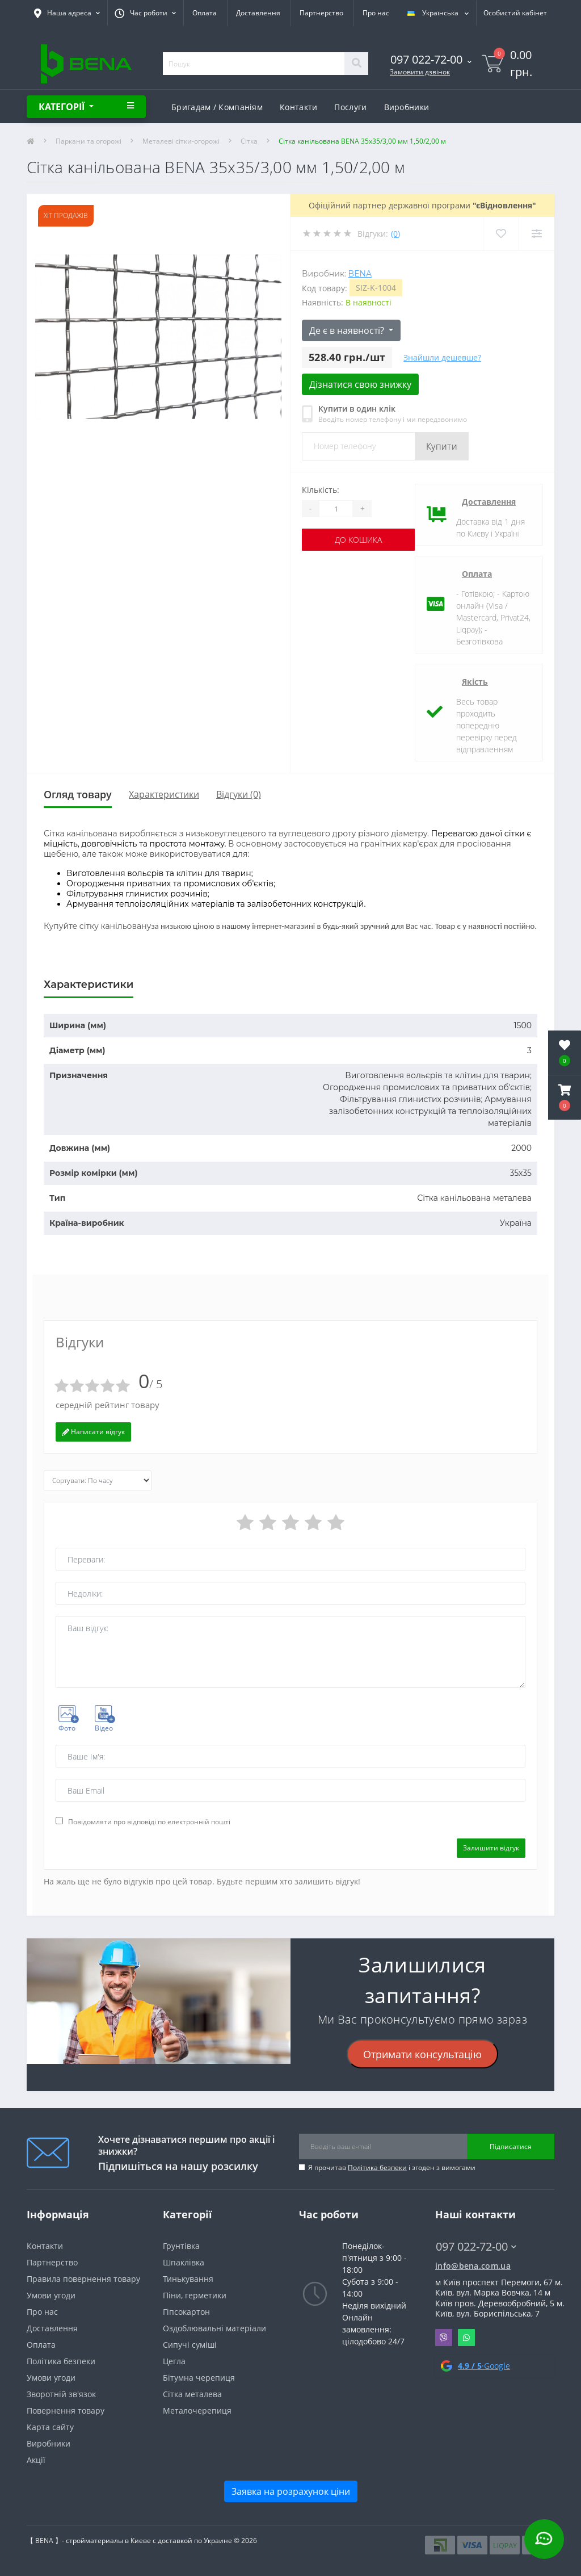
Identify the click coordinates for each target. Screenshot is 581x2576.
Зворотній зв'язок (61, 2394)
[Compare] (536, 233)
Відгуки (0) (238, 794)
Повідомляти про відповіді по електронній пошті (149, 1822)
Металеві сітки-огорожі (181, 141)
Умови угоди (51, 2295)
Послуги (350, 107)
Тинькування (188, 2278)
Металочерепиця (197, 2410)
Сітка (249, 141)
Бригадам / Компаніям (217, 107)
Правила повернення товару (83, 2278)
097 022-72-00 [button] (476, 2246)
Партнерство (321, 13)
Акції (36, 2459)
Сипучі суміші (190, 2344)
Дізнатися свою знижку (360, 384)
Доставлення (258, 13)
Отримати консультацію (422, 2054)
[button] (564, 1097)
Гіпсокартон (186, 2311)
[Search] (356, 63)
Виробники (407, 107)
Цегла (174, 2361)
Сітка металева (192, 2394)
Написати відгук (93, 1431)
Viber (444, 2338)
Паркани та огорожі (88, 141)
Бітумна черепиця (199, 2377)
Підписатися (511, 2146)
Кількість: (320, 489)
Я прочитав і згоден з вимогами (391, 2167)
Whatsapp (466, 2338)
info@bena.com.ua (473, 2265)
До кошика (358, 539)
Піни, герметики (194, 2295)
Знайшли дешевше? (442, 357)
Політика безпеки (377, 2167)
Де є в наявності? (347, 330)
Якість (475, 681)
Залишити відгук (491, 1848)
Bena (360, 274)
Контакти (298, 107)
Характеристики (164, 794)
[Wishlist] (501, 233)
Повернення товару (65, 2410)
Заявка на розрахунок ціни (290, 2491)
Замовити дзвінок (420, 72)
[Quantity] (336, 508)
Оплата (204, 13)
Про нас (376, 13)
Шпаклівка (183, 2262)
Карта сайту (50, 2427)
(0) (395, 233)
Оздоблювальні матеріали (214, 2328)
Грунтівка (181, 2245)
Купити (441, 446)
